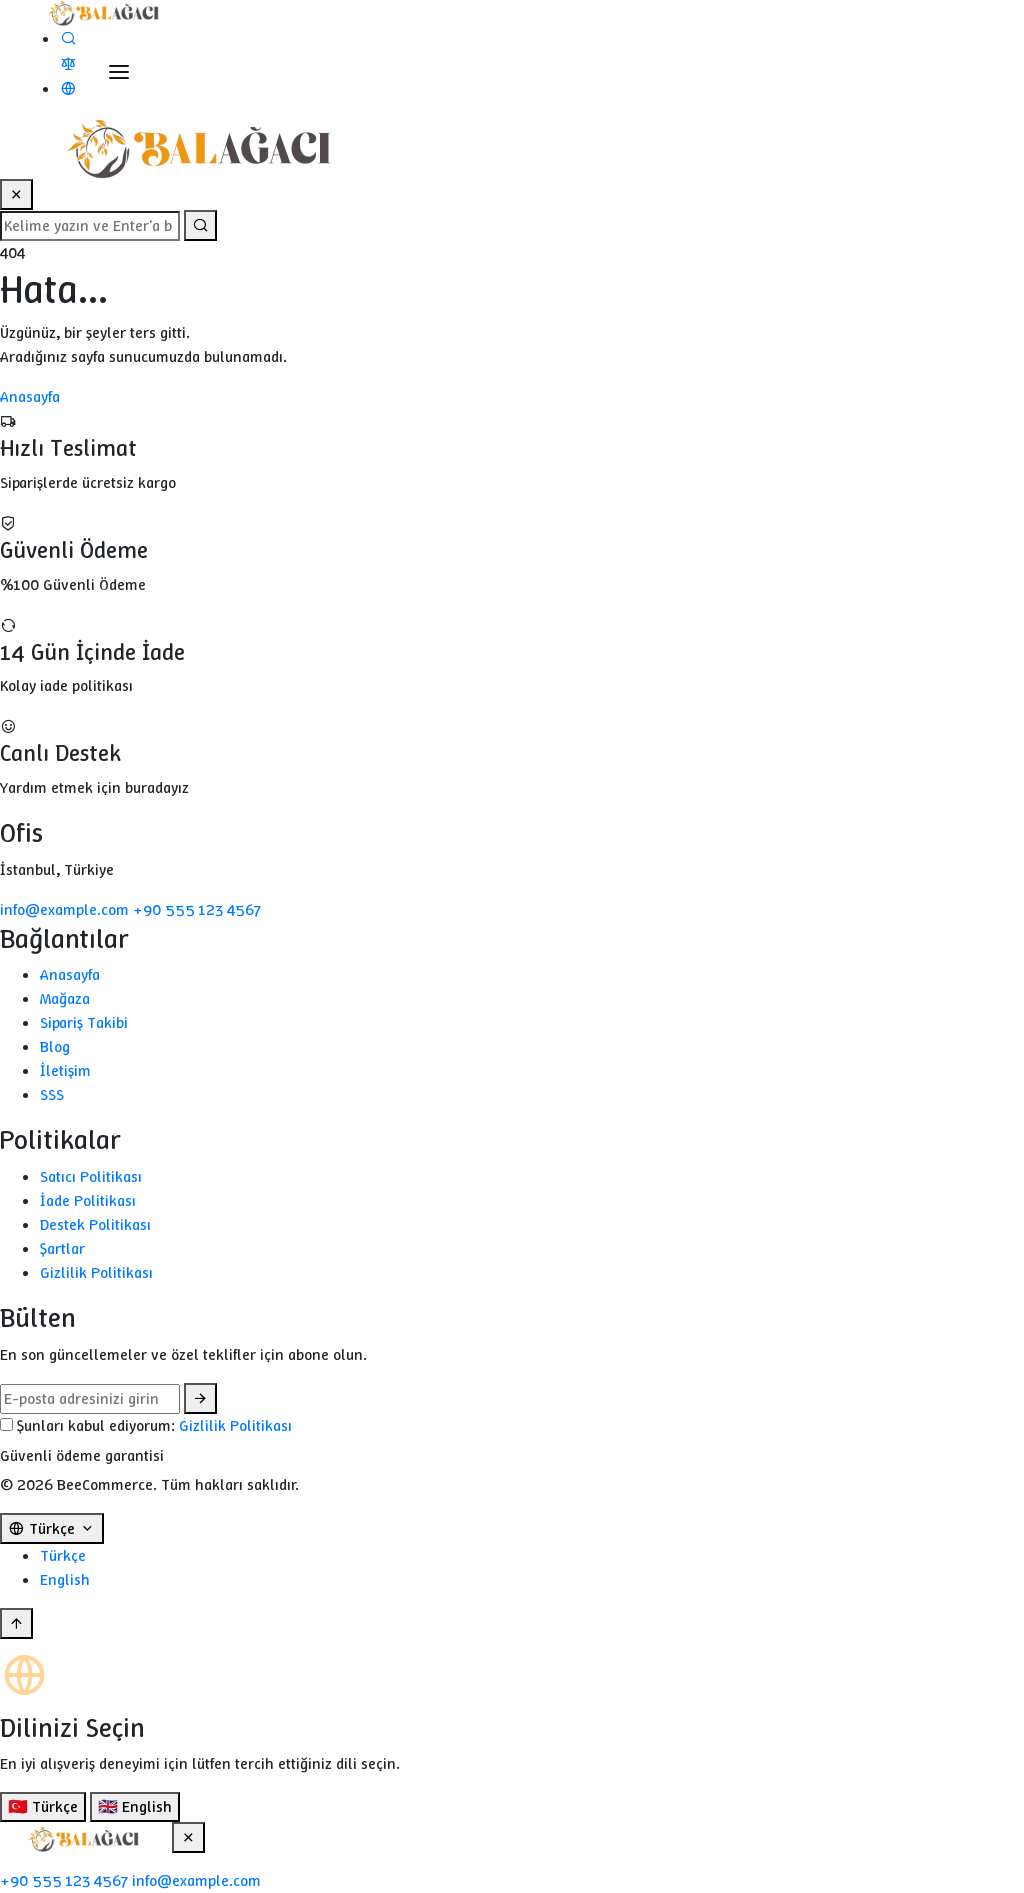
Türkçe (63, 1555)
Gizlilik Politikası (96, 1272)
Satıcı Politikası (91, 1176)
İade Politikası (88, 1200)
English (65, 1579)
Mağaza (65, 998)
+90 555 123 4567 (197, 909)
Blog (55, 1046)
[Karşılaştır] (68, 63)
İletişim (65, 1070)
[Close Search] (16, 194)
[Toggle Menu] (119, 72)
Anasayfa (30, 396)
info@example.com (66, 909)
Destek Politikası (95, 1224)
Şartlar (62, 1248)
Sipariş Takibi (84, 1022)
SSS (52, 1094)
